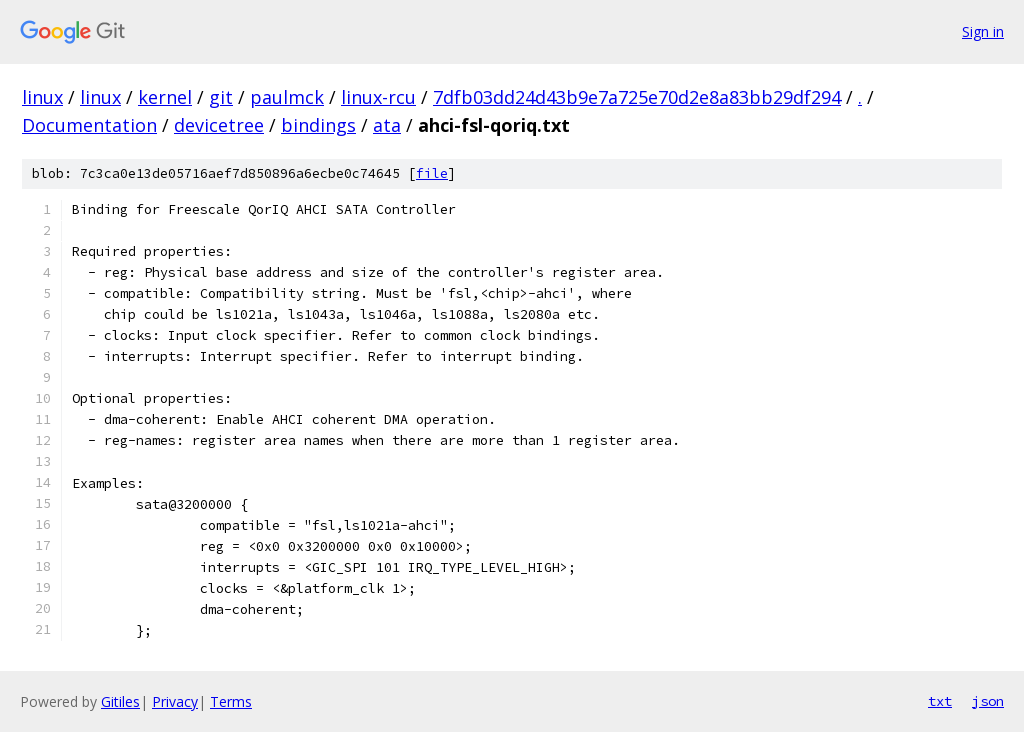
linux (42, 97)
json (988, 701)
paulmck (287, 97)
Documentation (89, 125)
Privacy (175, 701)
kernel (165, 97)
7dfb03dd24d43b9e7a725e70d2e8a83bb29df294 (637, 97)
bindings (318, 125)
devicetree (219, 125)
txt (940, 701)
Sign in (983, 31)
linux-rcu (378, 97)
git (221, 97)
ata (387, 125)
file (432, 173)
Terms (231, 701)
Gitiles (120, 701)
